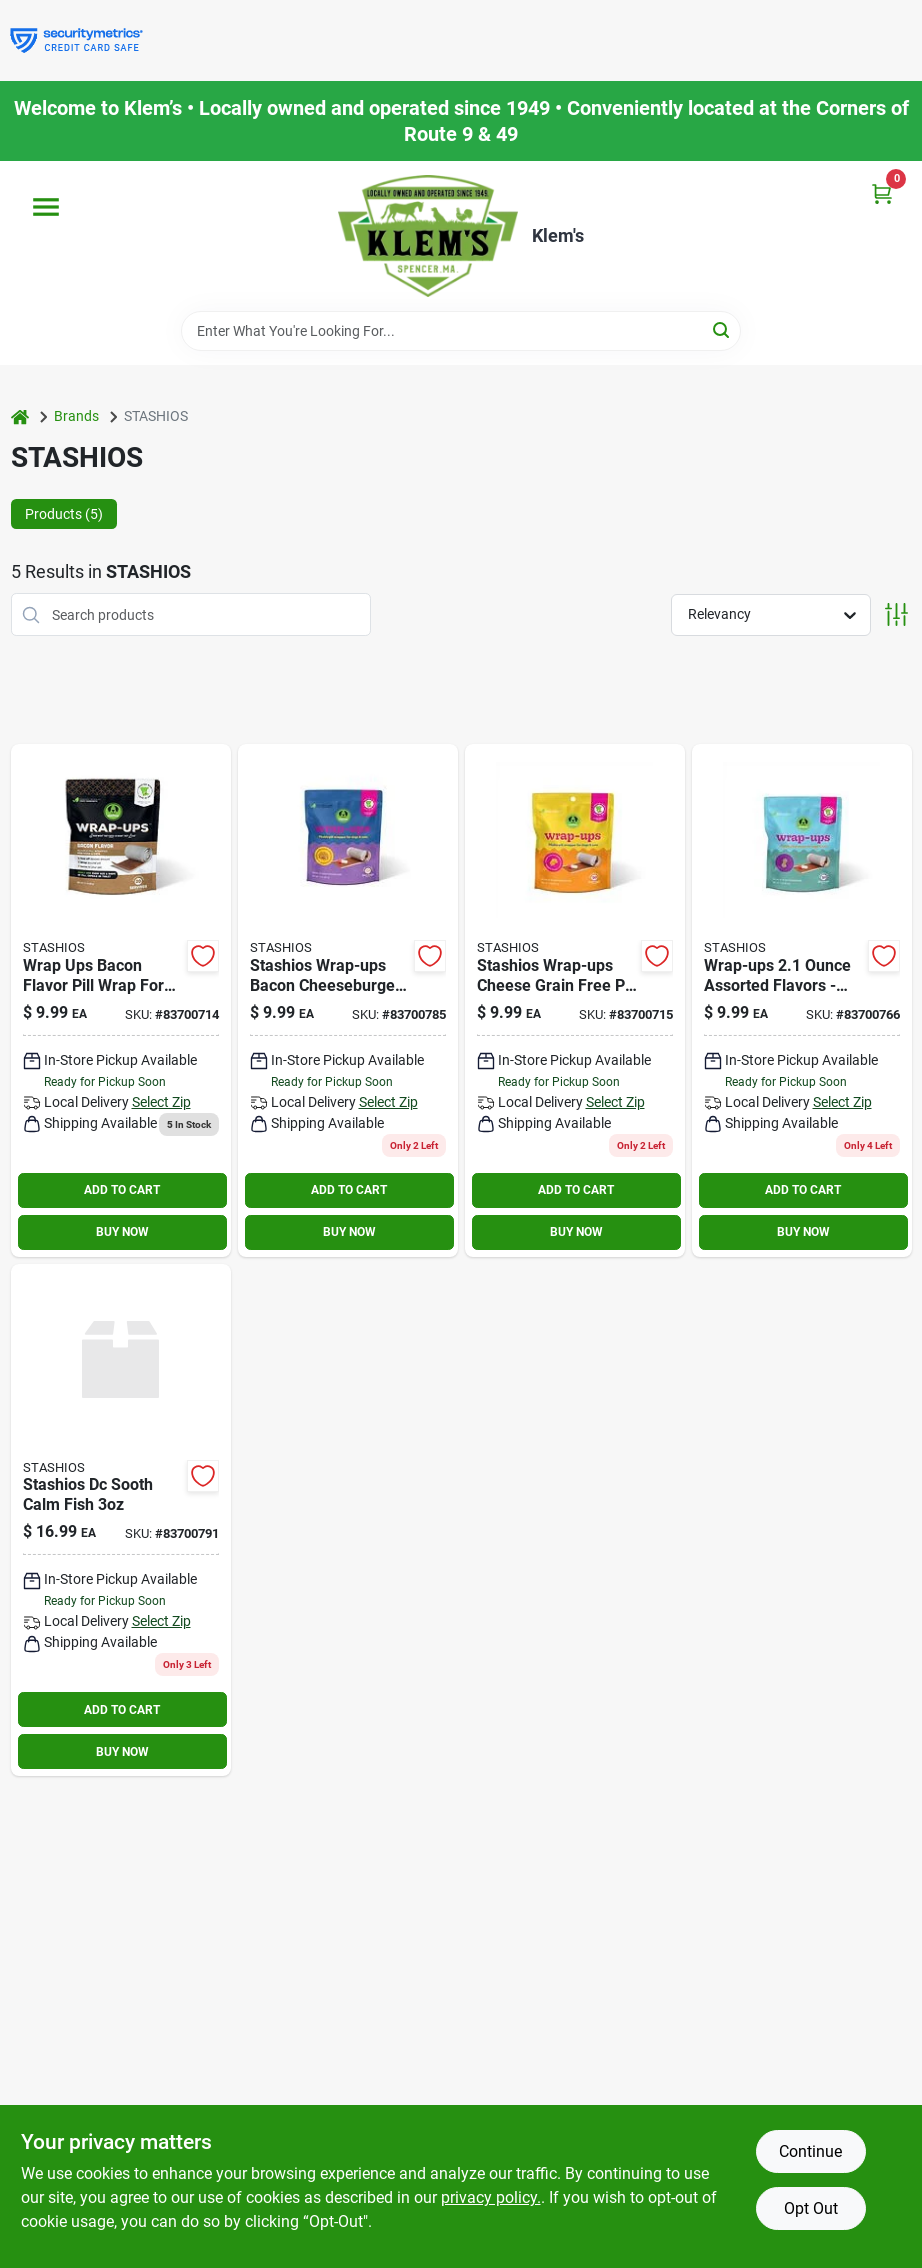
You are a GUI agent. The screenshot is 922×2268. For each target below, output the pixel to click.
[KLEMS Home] (428, 236)
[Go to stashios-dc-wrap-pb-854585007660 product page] (802, 1000)
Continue (810, 2151)
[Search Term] (461, 331)
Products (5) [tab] (64, 514)
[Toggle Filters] (896, 614)
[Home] (20, 416)
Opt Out (811, 2208)
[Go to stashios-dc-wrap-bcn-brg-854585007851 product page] (348, 1000)
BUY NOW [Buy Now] (122, 1232)
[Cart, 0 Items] (882, 193)
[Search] (722, 329)
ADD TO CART (122, 1190)
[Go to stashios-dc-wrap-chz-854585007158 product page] (575, 1000)
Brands (76, 416)
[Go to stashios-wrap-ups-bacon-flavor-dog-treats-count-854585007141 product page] (121, 1000)
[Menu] (46, 207)
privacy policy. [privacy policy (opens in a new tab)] (491, 2197)
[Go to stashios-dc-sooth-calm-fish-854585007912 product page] (121, 1520)
